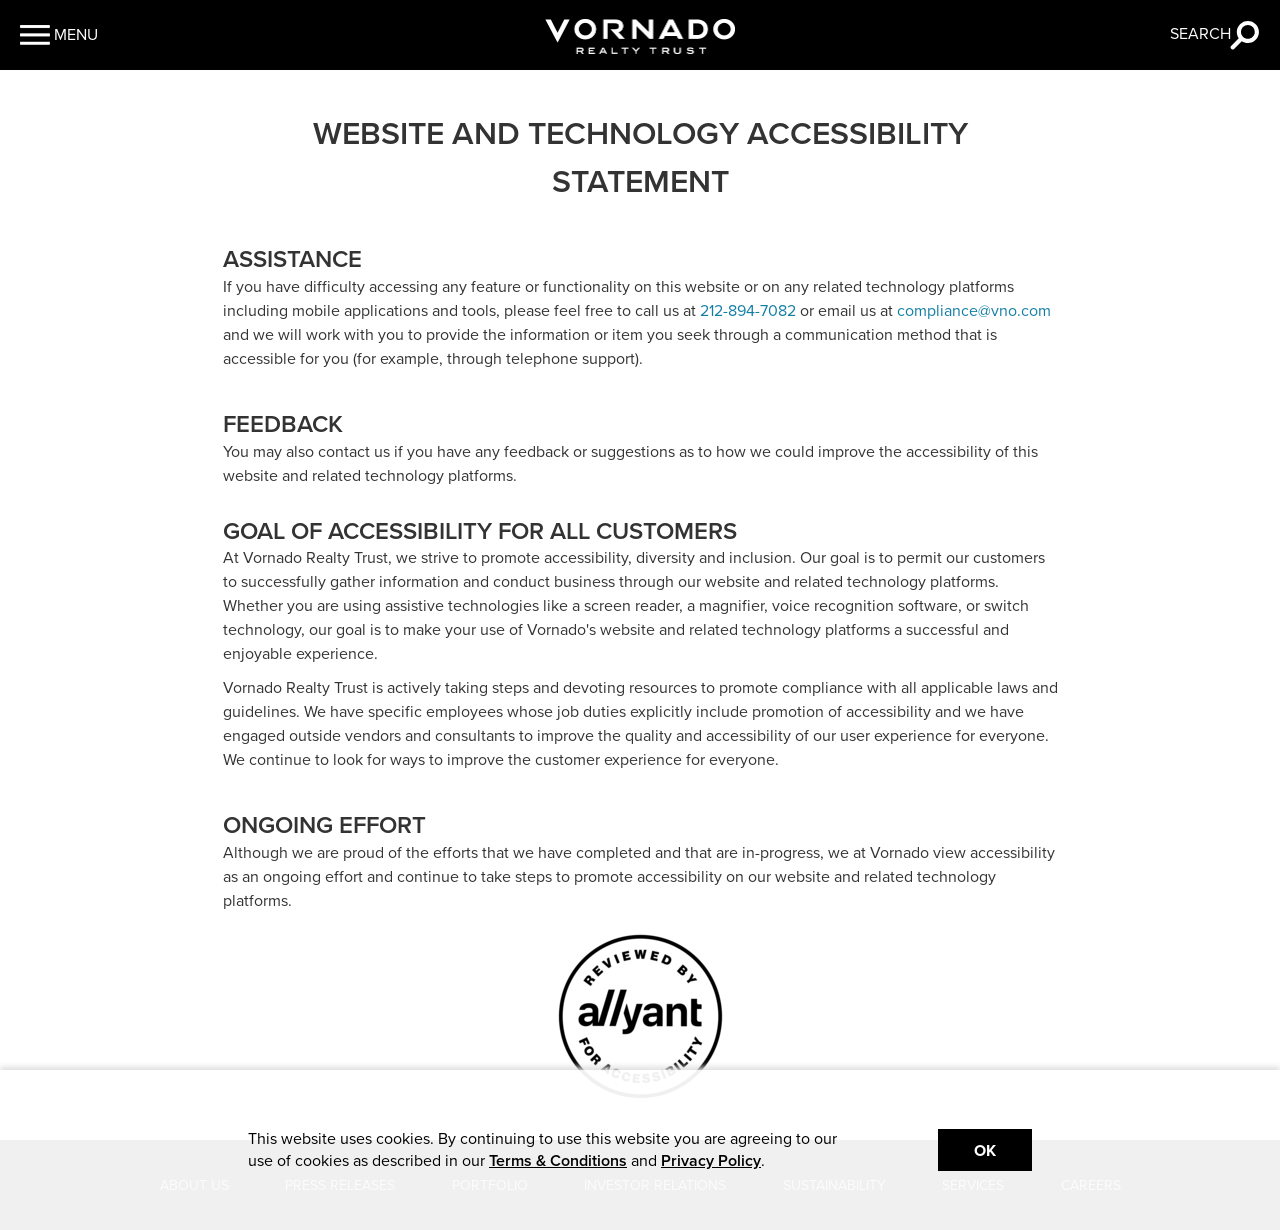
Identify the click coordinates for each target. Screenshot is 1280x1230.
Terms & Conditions (558, 1161)
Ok (985, 1151)
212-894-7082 (748, 311)
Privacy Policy (711, 1161)
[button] (59, 35)
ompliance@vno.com (978, 311)
